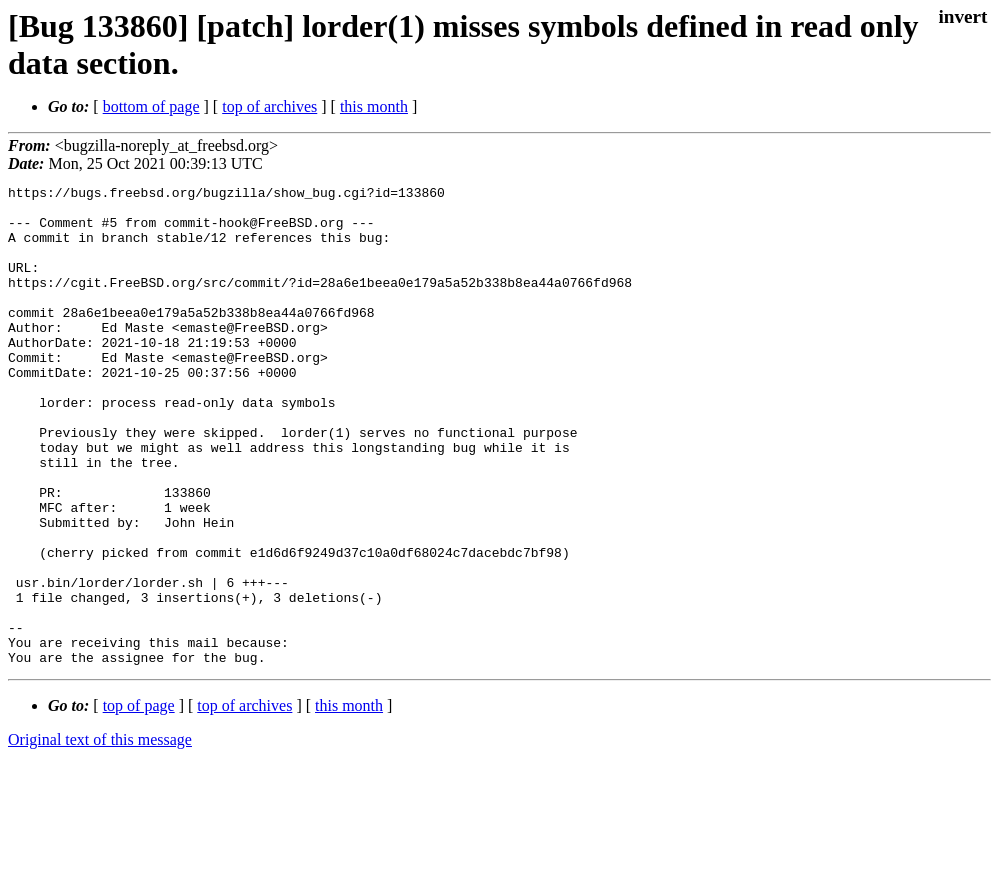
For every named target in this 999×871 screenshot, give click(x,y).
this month (374, 106)
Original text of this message (100, 835)
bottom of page (151, 106)
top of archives (269, 106)
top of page (139, 801)
